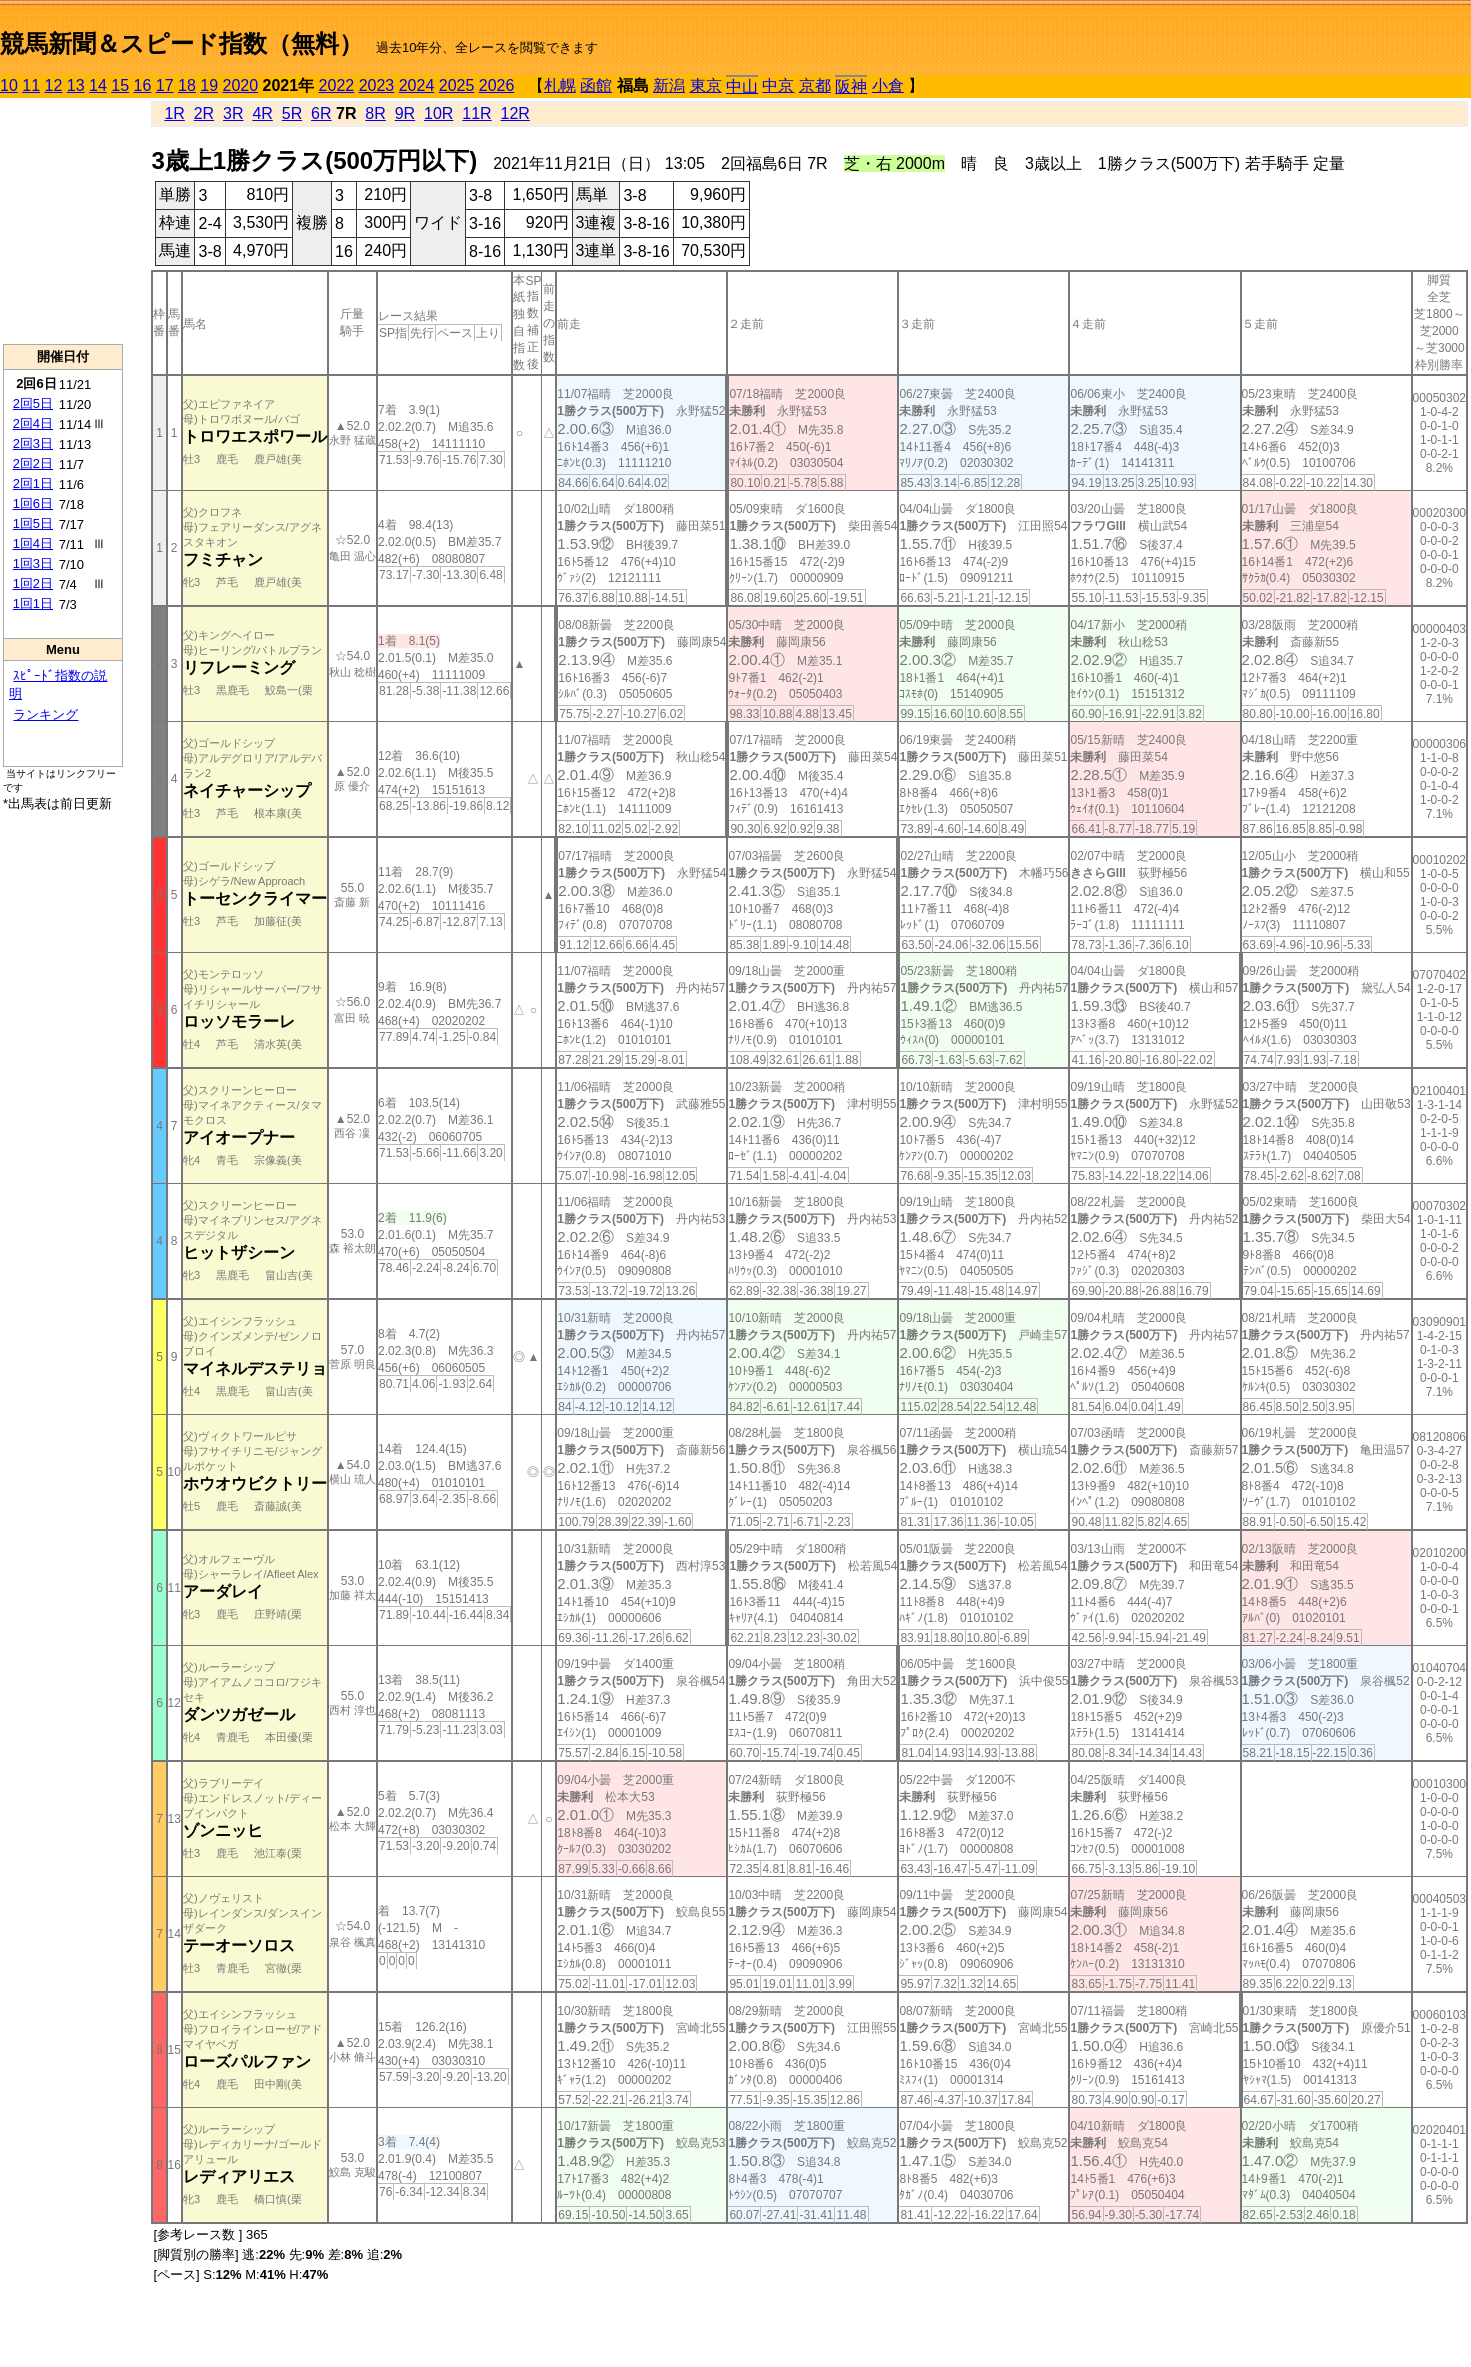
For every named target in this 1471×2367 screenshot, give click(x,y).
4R (262, 113)
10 (9, 85)
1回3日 (33, 563)
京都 (815, 85)
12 (54, 85)
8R (375, 113)
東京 (706, 85)
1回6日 (33, 503)
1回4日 (33, 543)
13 (76, 85)
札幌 (560, 85)
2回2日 (33, 463)
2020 (241, 85)
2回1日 (33, 483)
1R (174, 113)
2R (204, 113)
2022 (337, 85)
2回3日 (33, 443)
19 (209, 85)
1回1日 (33, 603)
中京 (778, 85)
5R (292, 113)
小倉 (888, 85)
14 (98, 85)
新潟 (669, 85)
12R (515, 113)
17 (165, 85)
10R (438, 113)
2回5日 (33, 403)
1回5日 (33, 523)
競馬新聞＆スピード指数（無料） (181, 43)
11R (476, 113)
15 (120, 85)
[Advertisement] (63, 221)
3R (233, 113)
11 (31, 85)
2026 (497, 85)
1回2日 (33, 583)
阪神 (851, 86)
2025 (457, 85)
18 (187, 85)
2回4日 (33, 423)
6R (321, 113)
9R (405, 113)
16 (143, 85)
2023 (377, 85)
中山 (742, 86)
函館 (596, 85)
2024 (417, 85)
